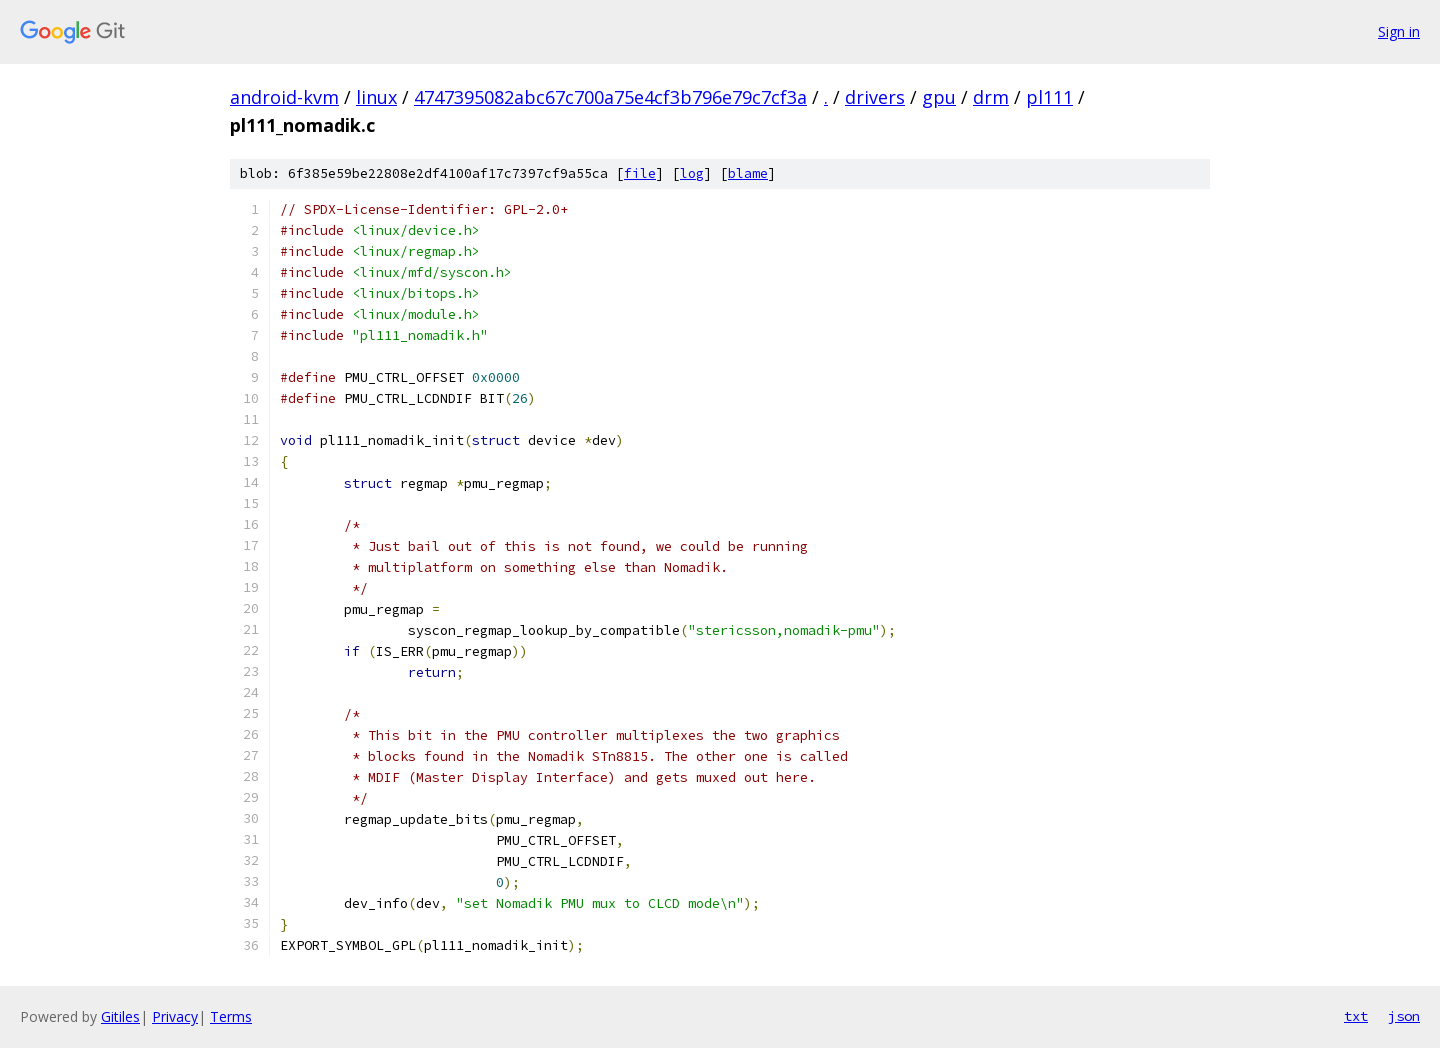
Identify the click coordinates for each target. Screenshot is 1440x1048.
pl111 (1049, 97)
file (640, 173)
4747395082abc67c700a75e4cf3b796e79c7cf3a (610, 97)
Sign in (1399, 31)
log (692, 173)
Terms (231, 1016)
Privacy (175, 1016)
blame (748, 173)
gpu (939, 97)
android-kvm (284, 97)
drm (991, 97)
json (1404, 1016)
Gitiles (120, 1016)
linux (376, 97)
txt (1356, 1016)
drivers (875, 97)
